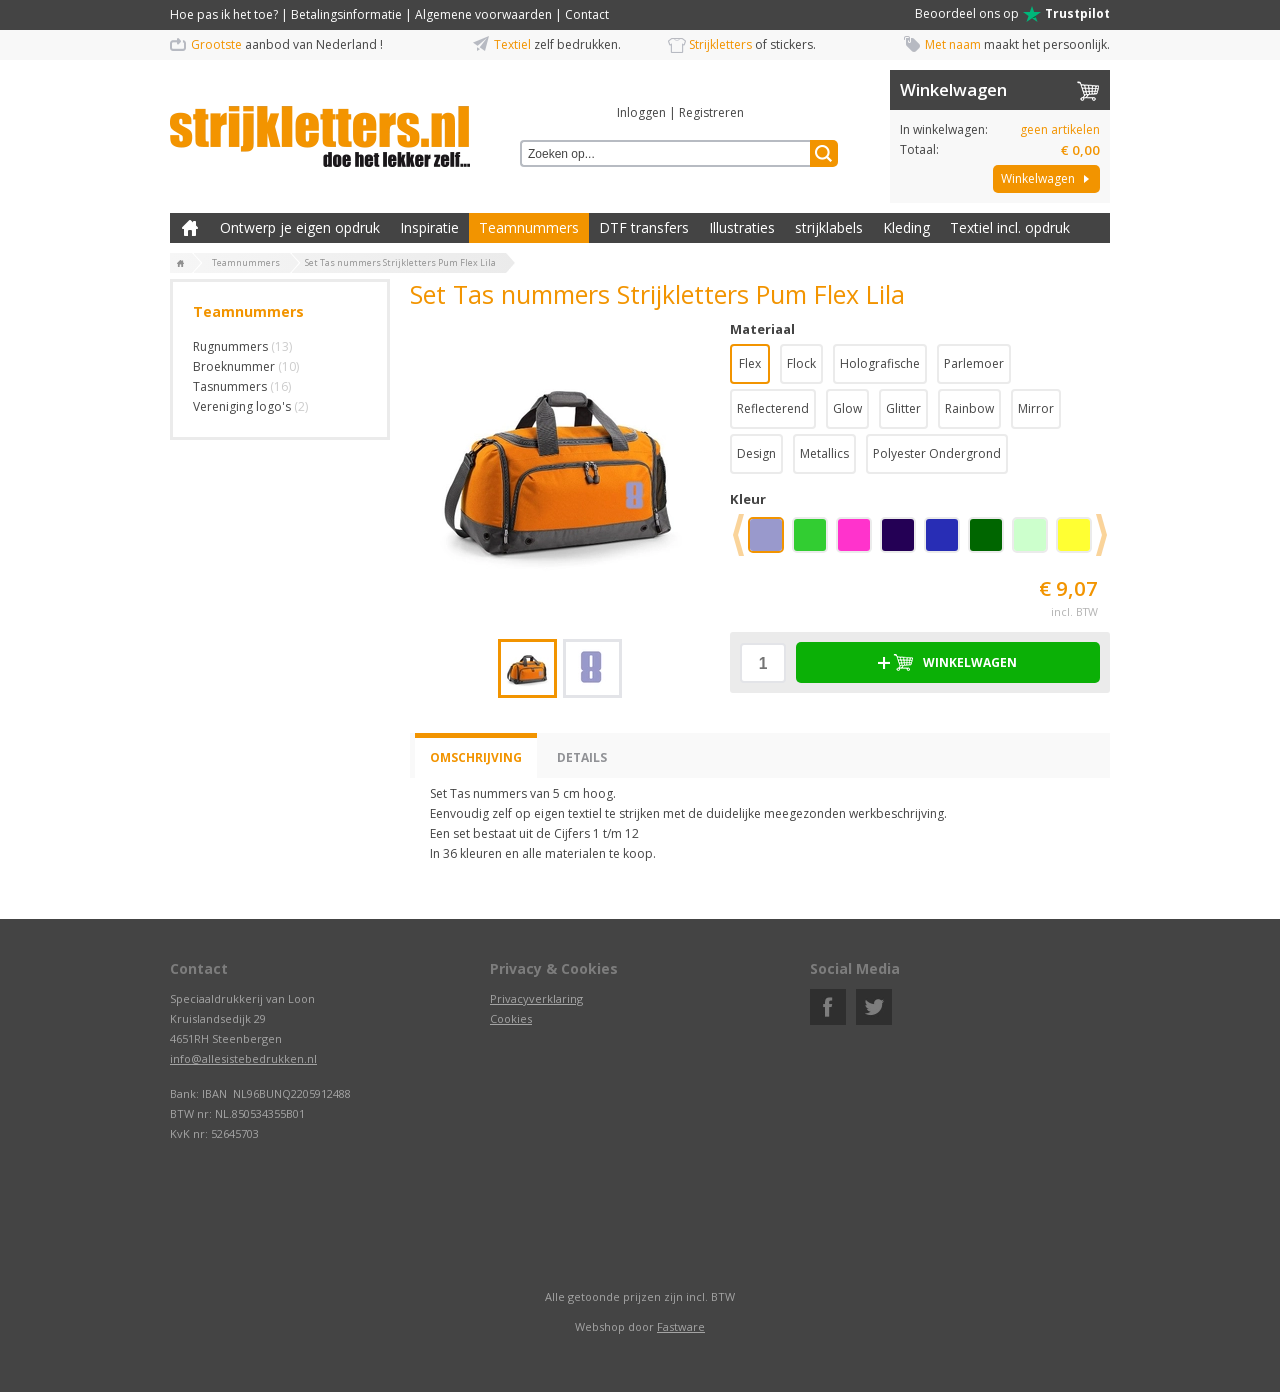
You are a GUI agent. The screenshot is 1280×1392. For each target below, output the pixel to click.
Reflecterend (773, 408)
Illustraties (742, 227)
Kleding (906, 227)
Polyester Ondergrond (937, 453)
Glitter (903, 408)
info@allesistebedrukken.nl (243, 1058)
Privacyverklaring (536, 998)
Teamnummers (529, 227)
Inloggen (641, 112)
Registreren (711, 112)
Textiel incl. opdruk (1010, 227)
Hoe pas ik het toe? (224, 14)
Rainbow (969, 408)
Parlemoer (974, 363)
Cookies (511, 1018)
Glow (847, 408)
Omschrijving (476, 757)
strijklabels (829, 227)
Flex (750, 363)
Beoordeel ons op (1012, 14)
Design (756, 453)
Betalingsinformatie (346, 14)
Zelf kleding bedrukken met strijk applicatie (190, 228)
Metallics (824, 453)
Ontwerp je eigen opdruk (300, 227)
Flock (801, 363)
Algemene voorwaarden (483, 14)
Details (582, 757)
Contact (587, 14)
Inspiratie (429, 227)
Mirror (1036, 408)
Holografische (880, 363)
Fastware (681, 1326)
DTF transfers (644, 227)
